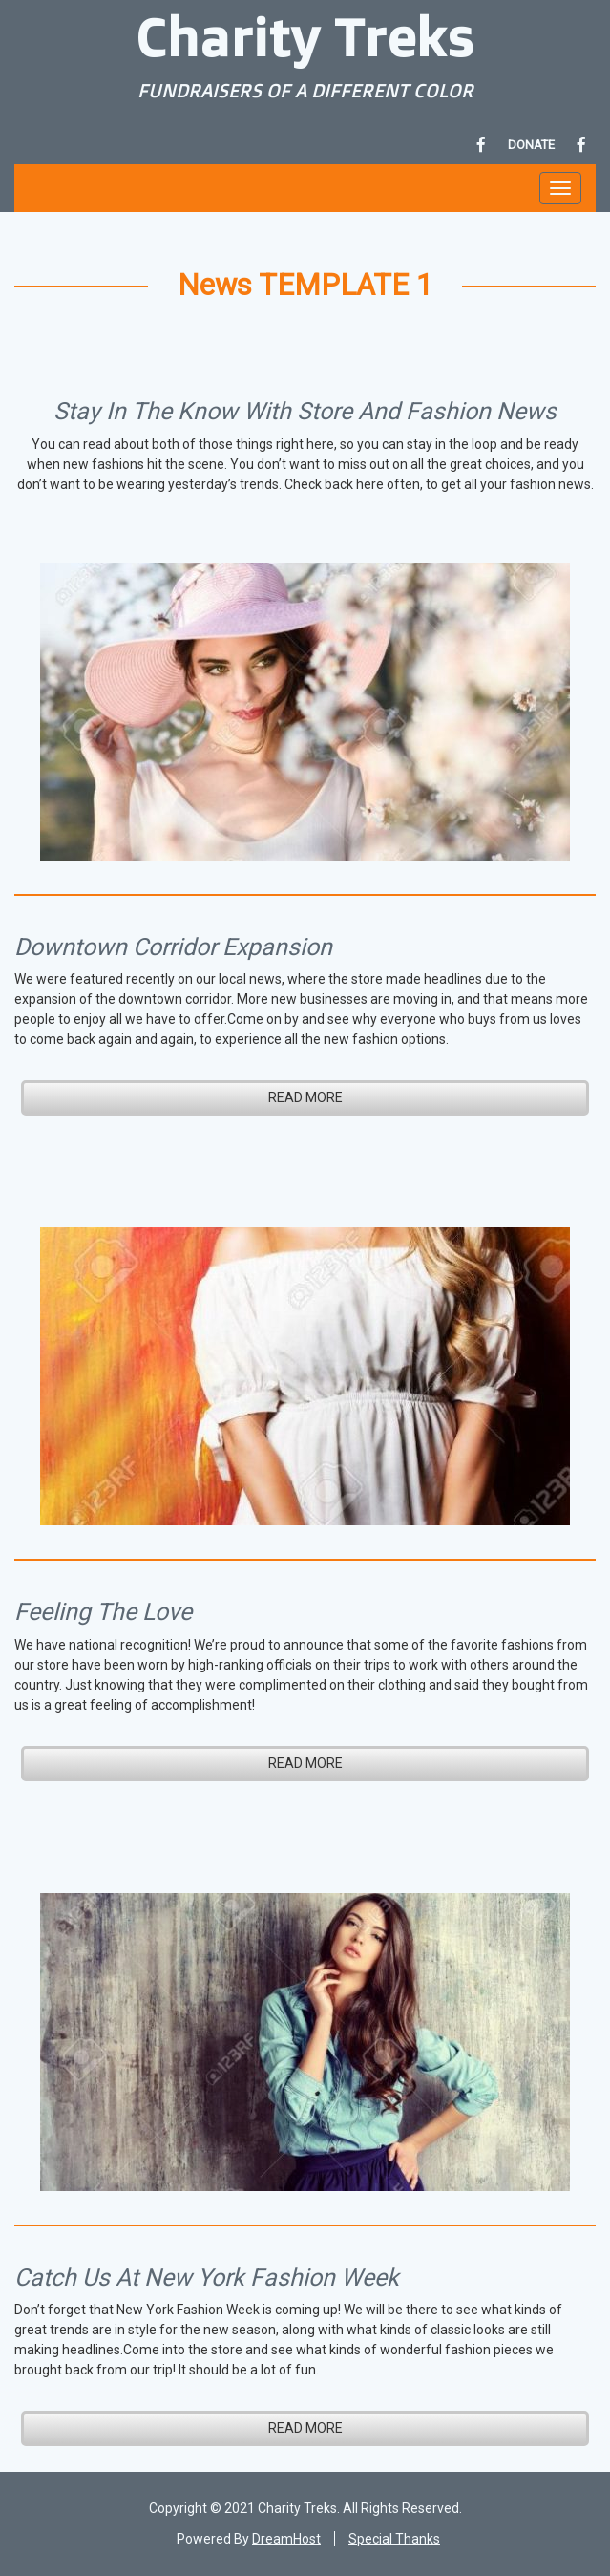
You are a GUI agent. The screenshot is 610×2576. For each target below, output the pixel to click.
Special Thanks (394, 2538)
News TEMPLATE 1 (305, 285)
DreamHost (286, 2538)
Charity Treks (305, 36)
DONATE (531, 145)
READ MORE (305, 1097)
